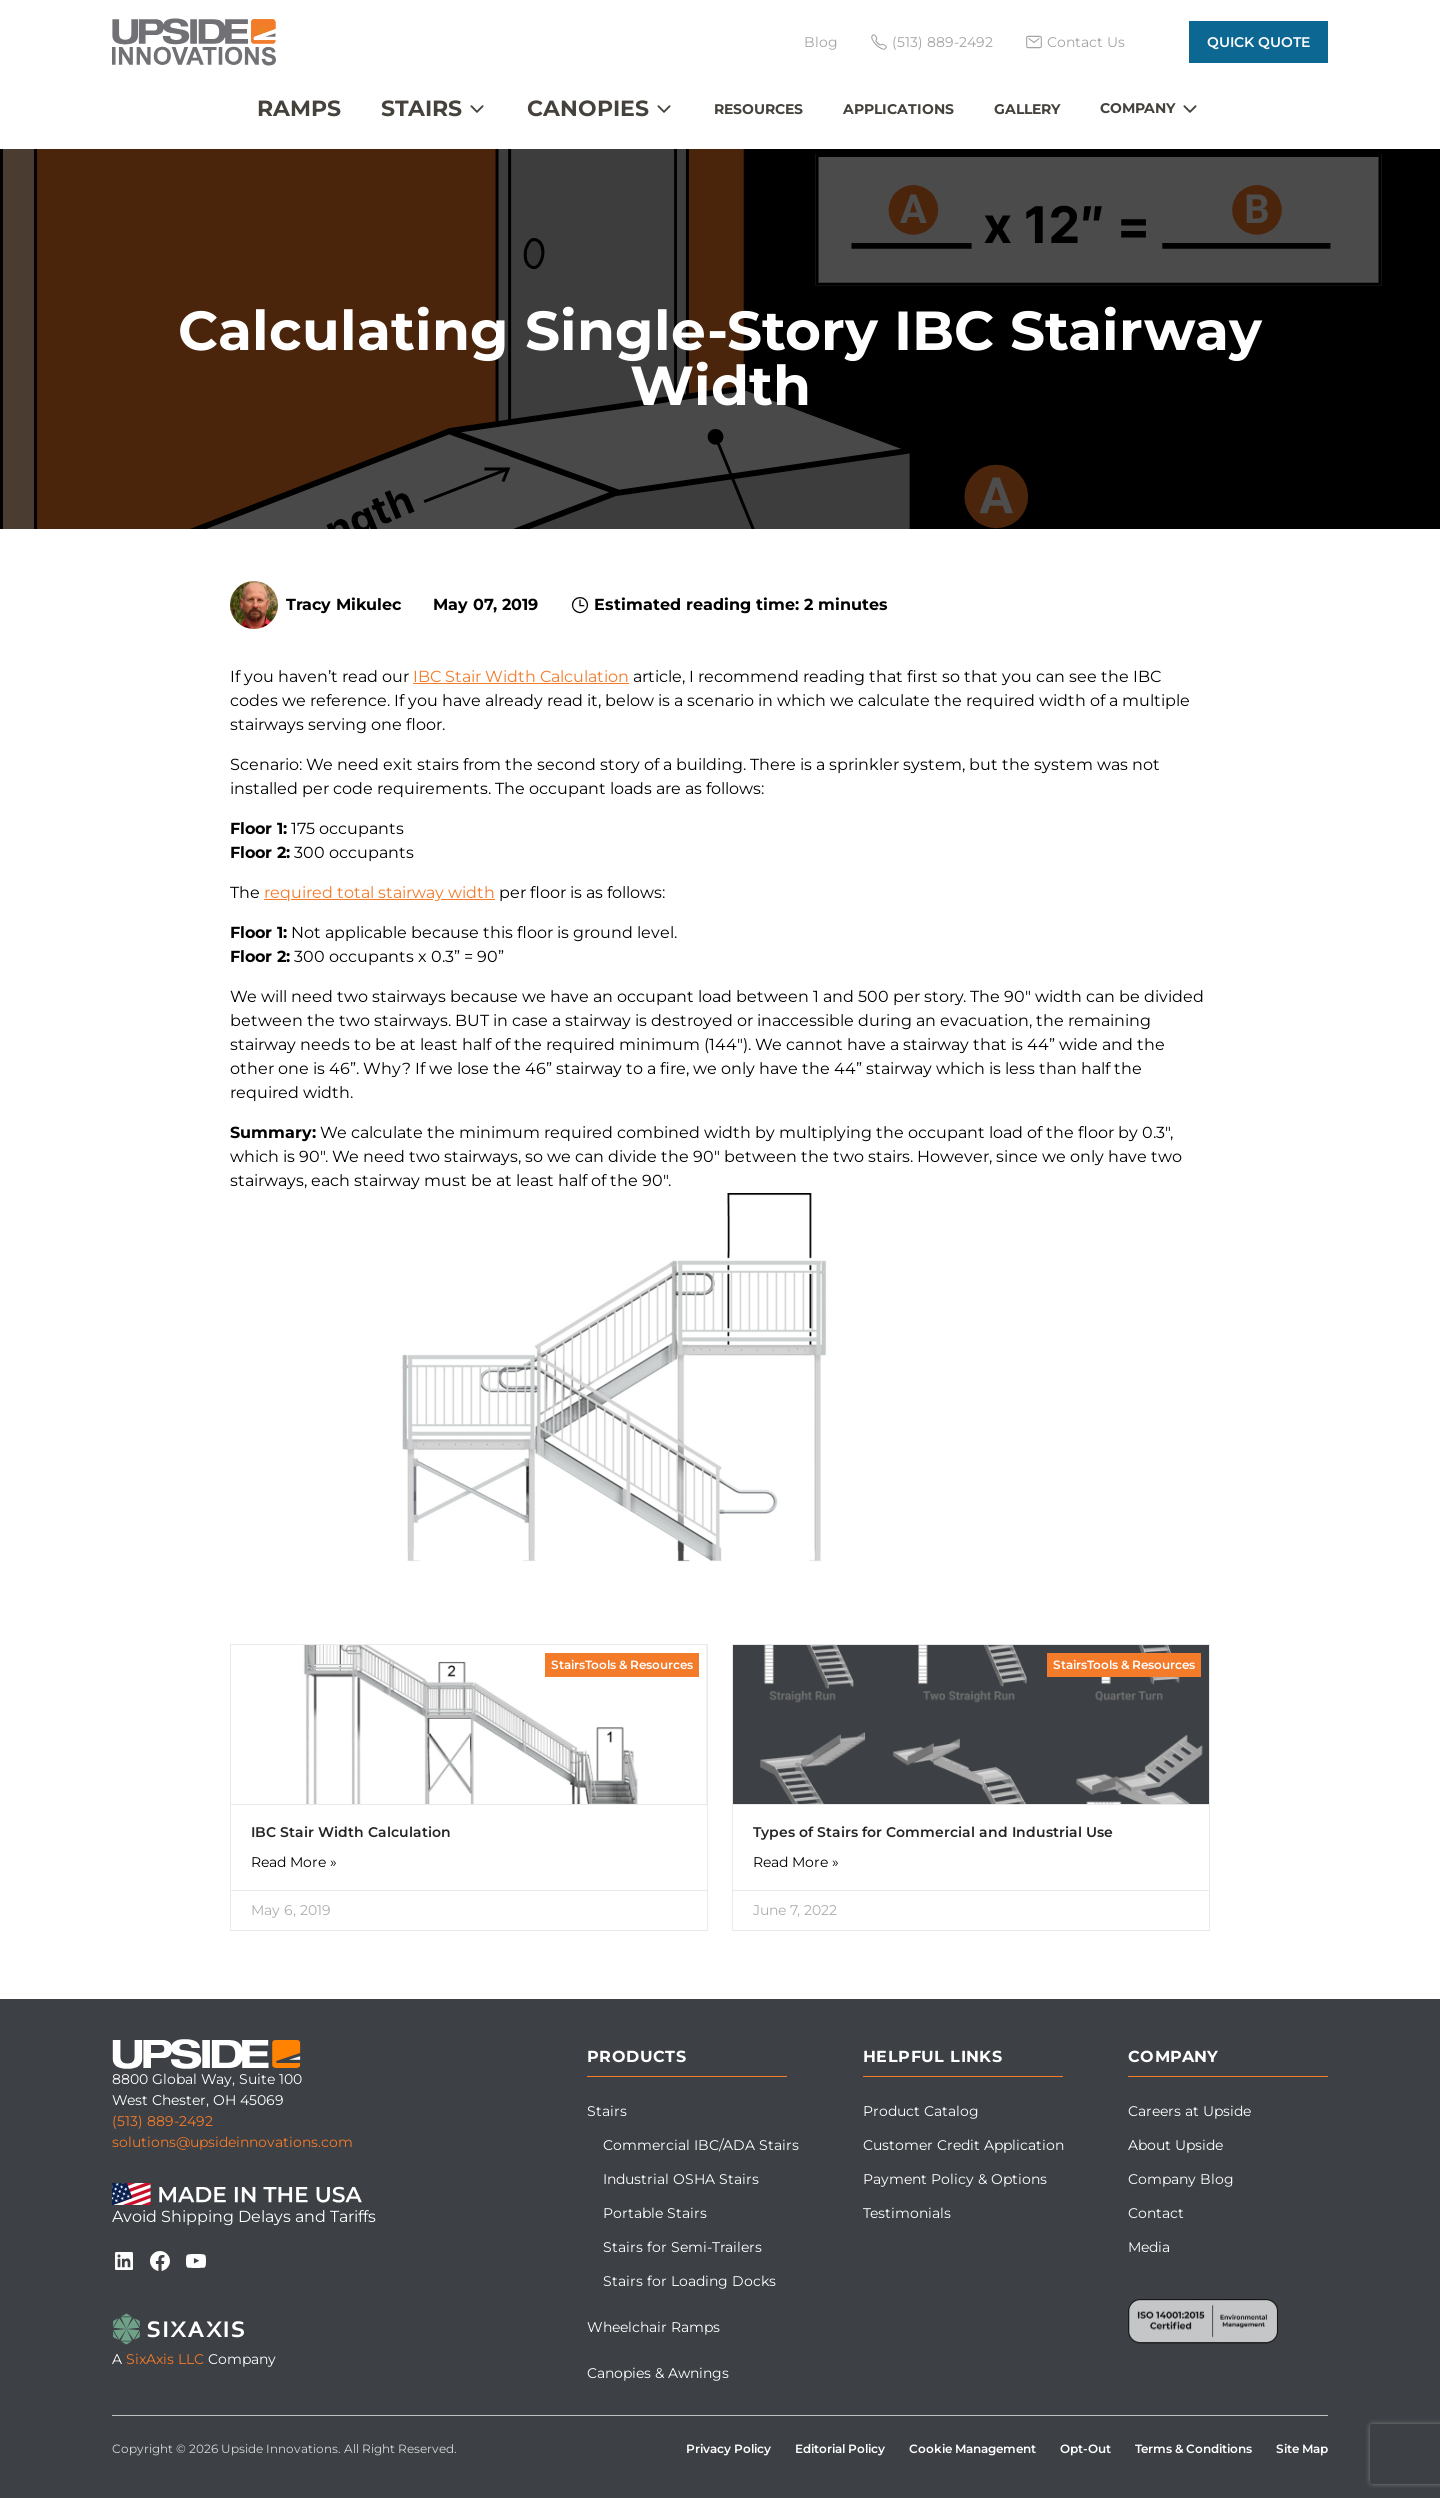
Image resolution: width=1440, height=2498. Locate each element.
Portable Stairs (655, 2213)
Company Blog (1181, 2179)
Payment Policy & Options (955, 2179)
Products (636, 2056)
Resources (758, 109)
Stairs (421, 108)
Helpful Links (932, 2056)
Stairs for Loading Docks (689, 2281)
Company (1137, 108)
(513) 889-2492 (162, 2121)
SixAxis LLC (165, 2359)
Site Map (1302, 2448)
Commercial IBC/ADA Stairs (701, 2145)
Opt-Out (1085, 2448)
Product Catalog (921, 2111)
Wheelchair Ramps (653, 2327)
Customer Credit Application (963, 2145)
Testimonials (907, 2213)
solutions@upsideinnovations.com (232, 2142)
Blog (821, 42)
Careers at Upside (1189, 2111)
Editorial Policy (840, 2448)
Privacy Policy (728, 2448)
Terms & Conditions (1193, 2448)
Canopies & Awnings (658, 2373)
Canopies (588, 108)
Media (1149, 2247)
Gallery (1027, 109)
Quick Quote (1258, 42)
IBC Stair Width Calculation (521, 676)
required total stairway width (379, 892)
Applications (898, 109)
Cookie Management (972, 2448)
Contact (1156, 2213)
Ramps (299, 108)
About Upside (1175, 2145)
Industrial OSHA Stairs (681, 2179)
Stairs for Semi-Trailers (682, 2247)
